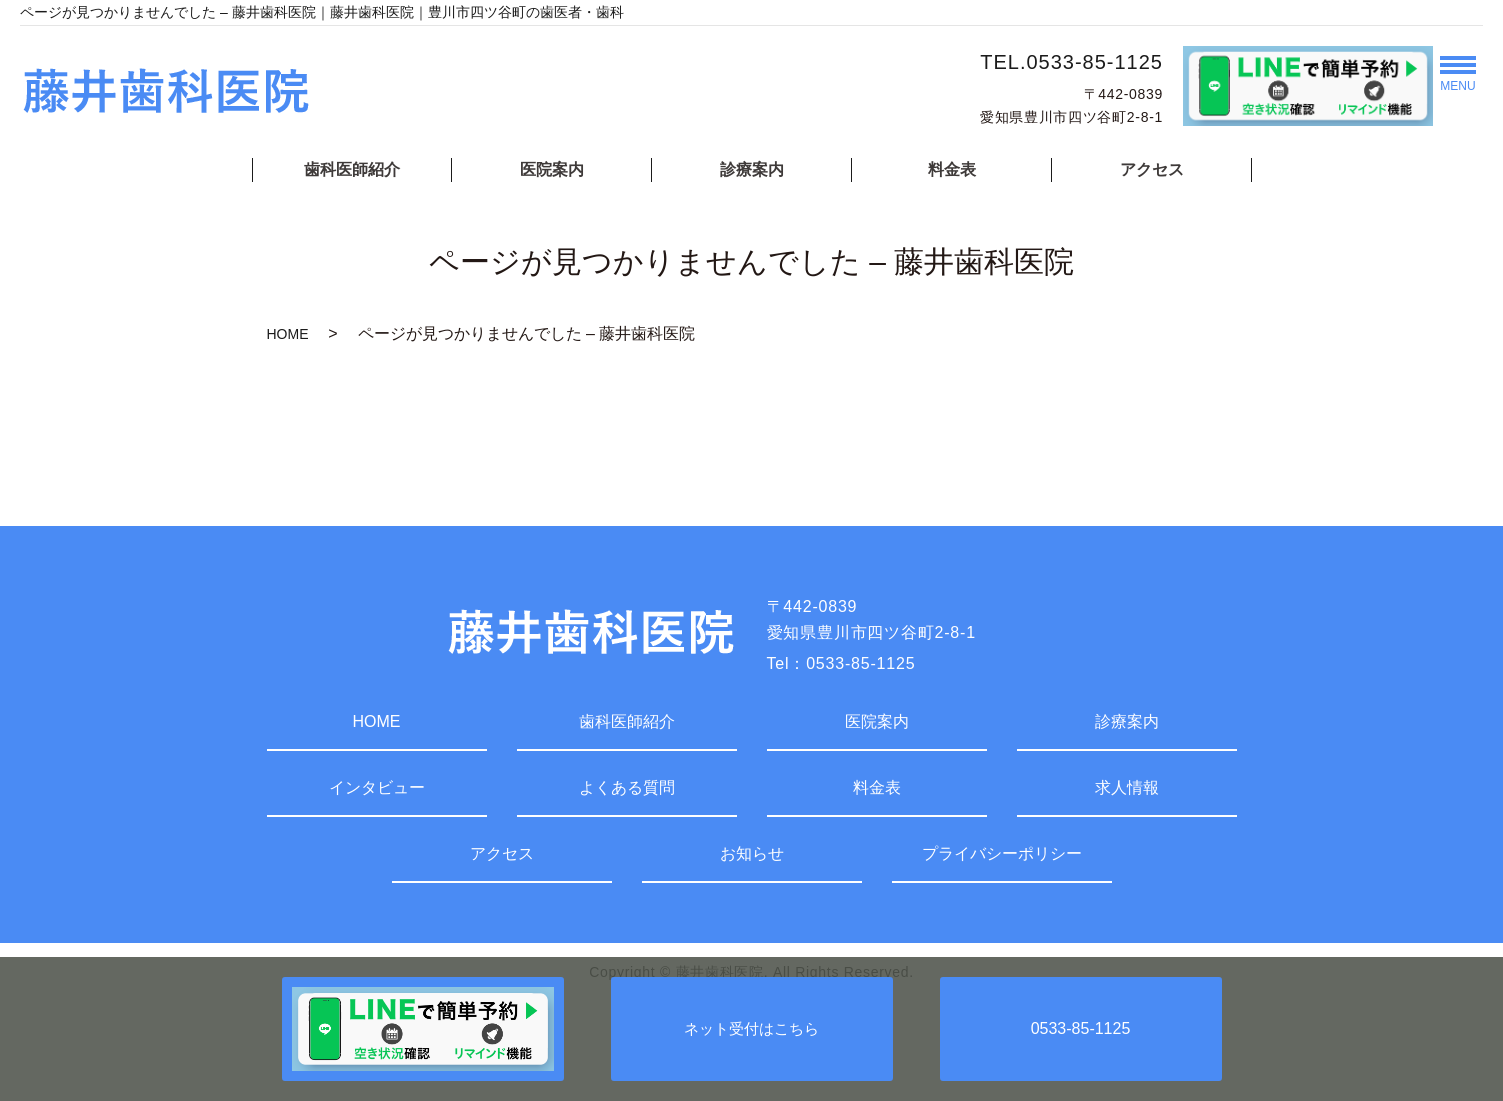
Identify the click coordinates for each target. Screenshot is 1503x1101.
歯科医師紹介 (352, 169)
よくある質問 (627, 787)
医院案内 (552, 169)
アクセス (1152, 169)
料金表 (952, 169)
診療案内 (752, 169)
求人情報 (1127, 787)
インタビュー (377, 787)
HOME (288, 334)
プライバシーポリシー (1002, 853)
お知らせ (752, 853)
